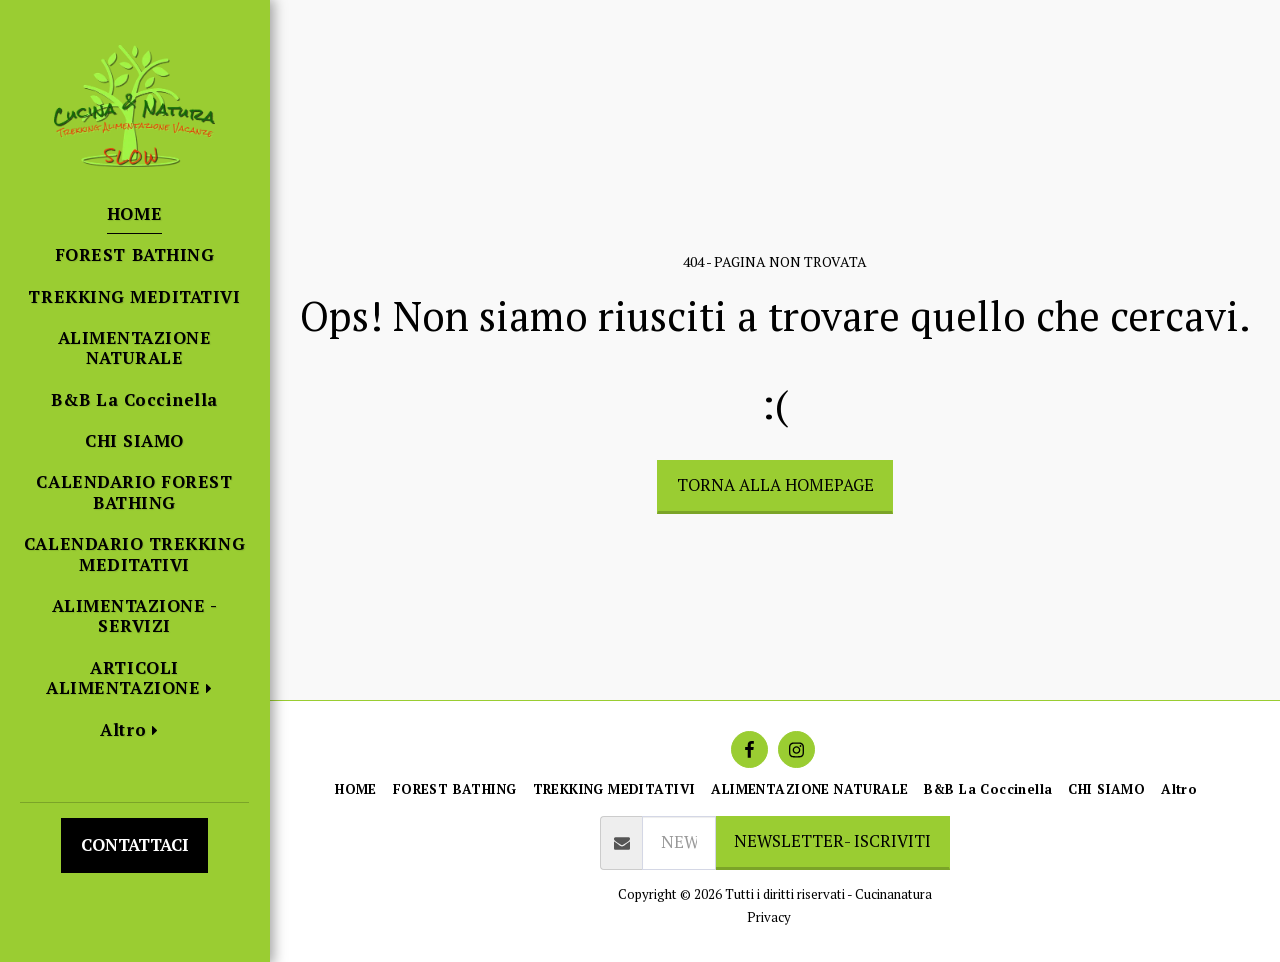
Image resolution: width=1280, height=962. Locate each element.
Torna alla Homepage (775, 485)
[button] (134, 678)
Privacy (769, 917)
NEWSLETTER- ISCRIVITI (832, 841)
